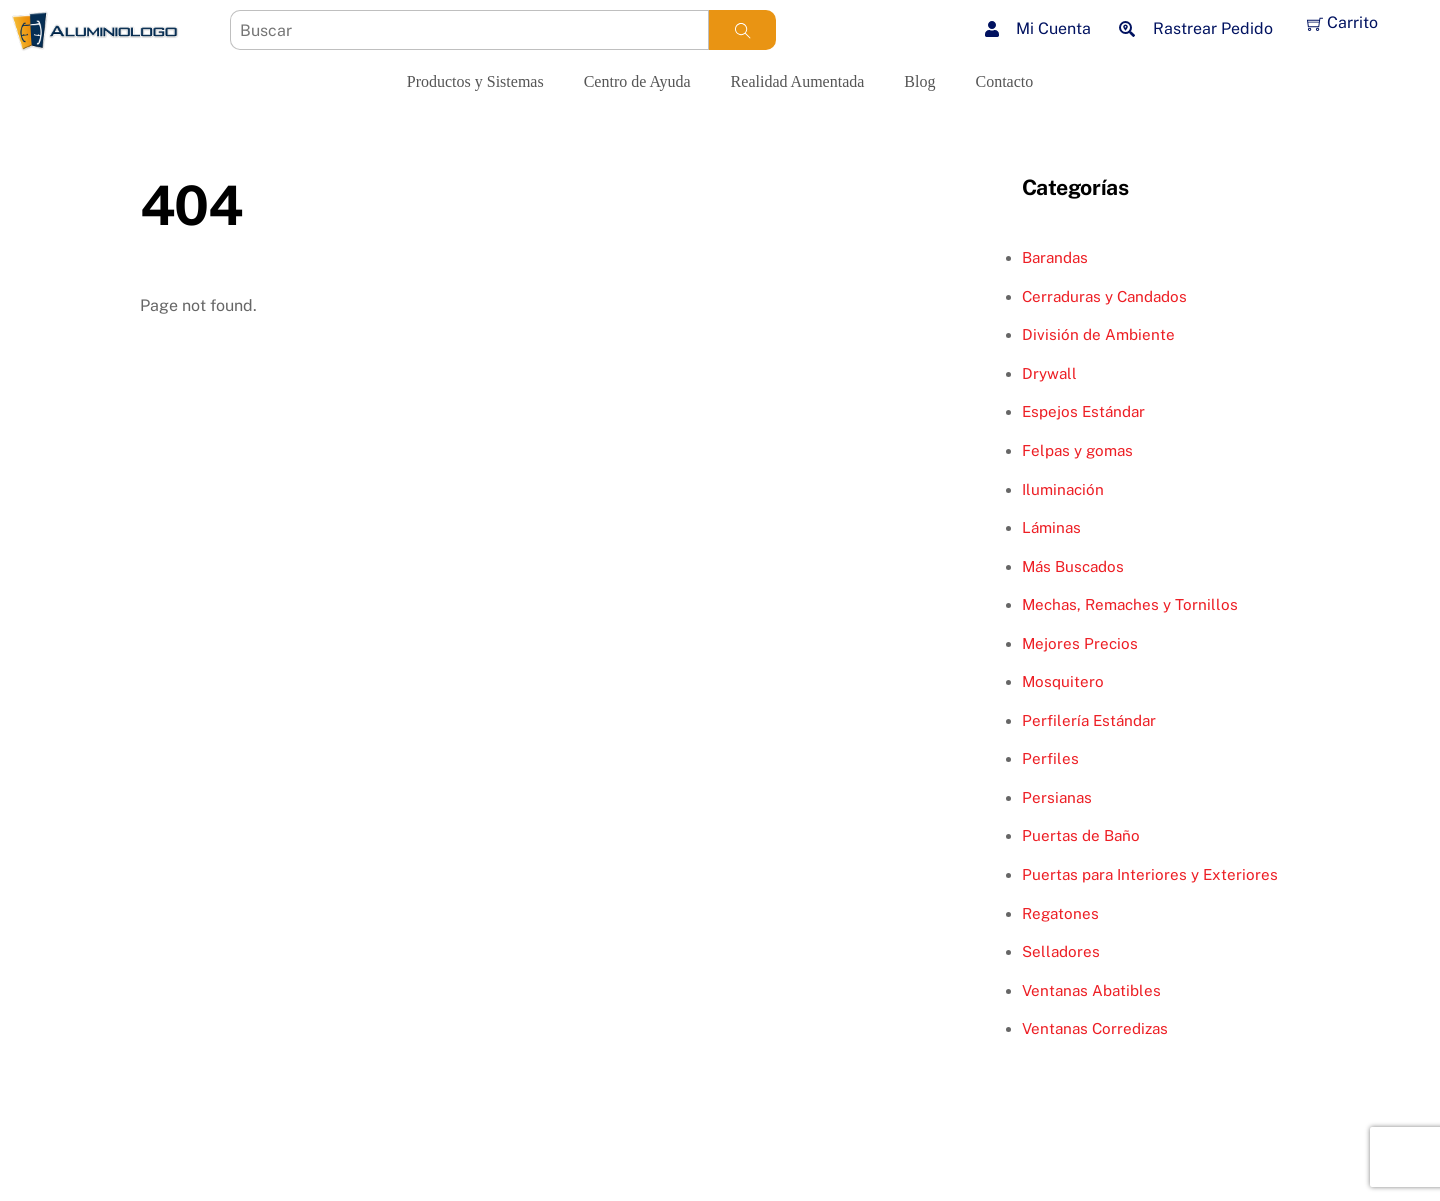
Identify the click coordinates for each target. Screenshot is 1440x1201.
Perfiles (1050, 758)
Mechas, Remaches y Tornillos (1130, 604)
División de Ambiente (1098, 334)
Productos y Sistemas (475, 81)
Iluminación (1063, 489)
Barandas (1055, 257)
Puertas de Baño (1081, 835)
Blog (919, 81)
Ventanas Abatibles (1091, 990)
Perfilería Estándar (1089, 720)
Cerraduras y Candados (1104, 296)
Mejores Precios (1080, 643)
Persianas (1057, 797)
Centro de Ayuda (637, 81)
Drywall (1049, 373)
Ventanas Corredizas (1095, 1028)
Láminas (1051, 527)
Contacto (1004, 81)
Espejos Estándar (1083, 411)
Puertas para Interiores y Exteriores (1150, 874)
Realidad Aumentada (798, 81)
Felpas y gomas (1077, 450)
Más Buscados (1073, 566)
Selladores (1061, 951)
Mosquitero (1063, 681)
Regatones (1060, 913)
